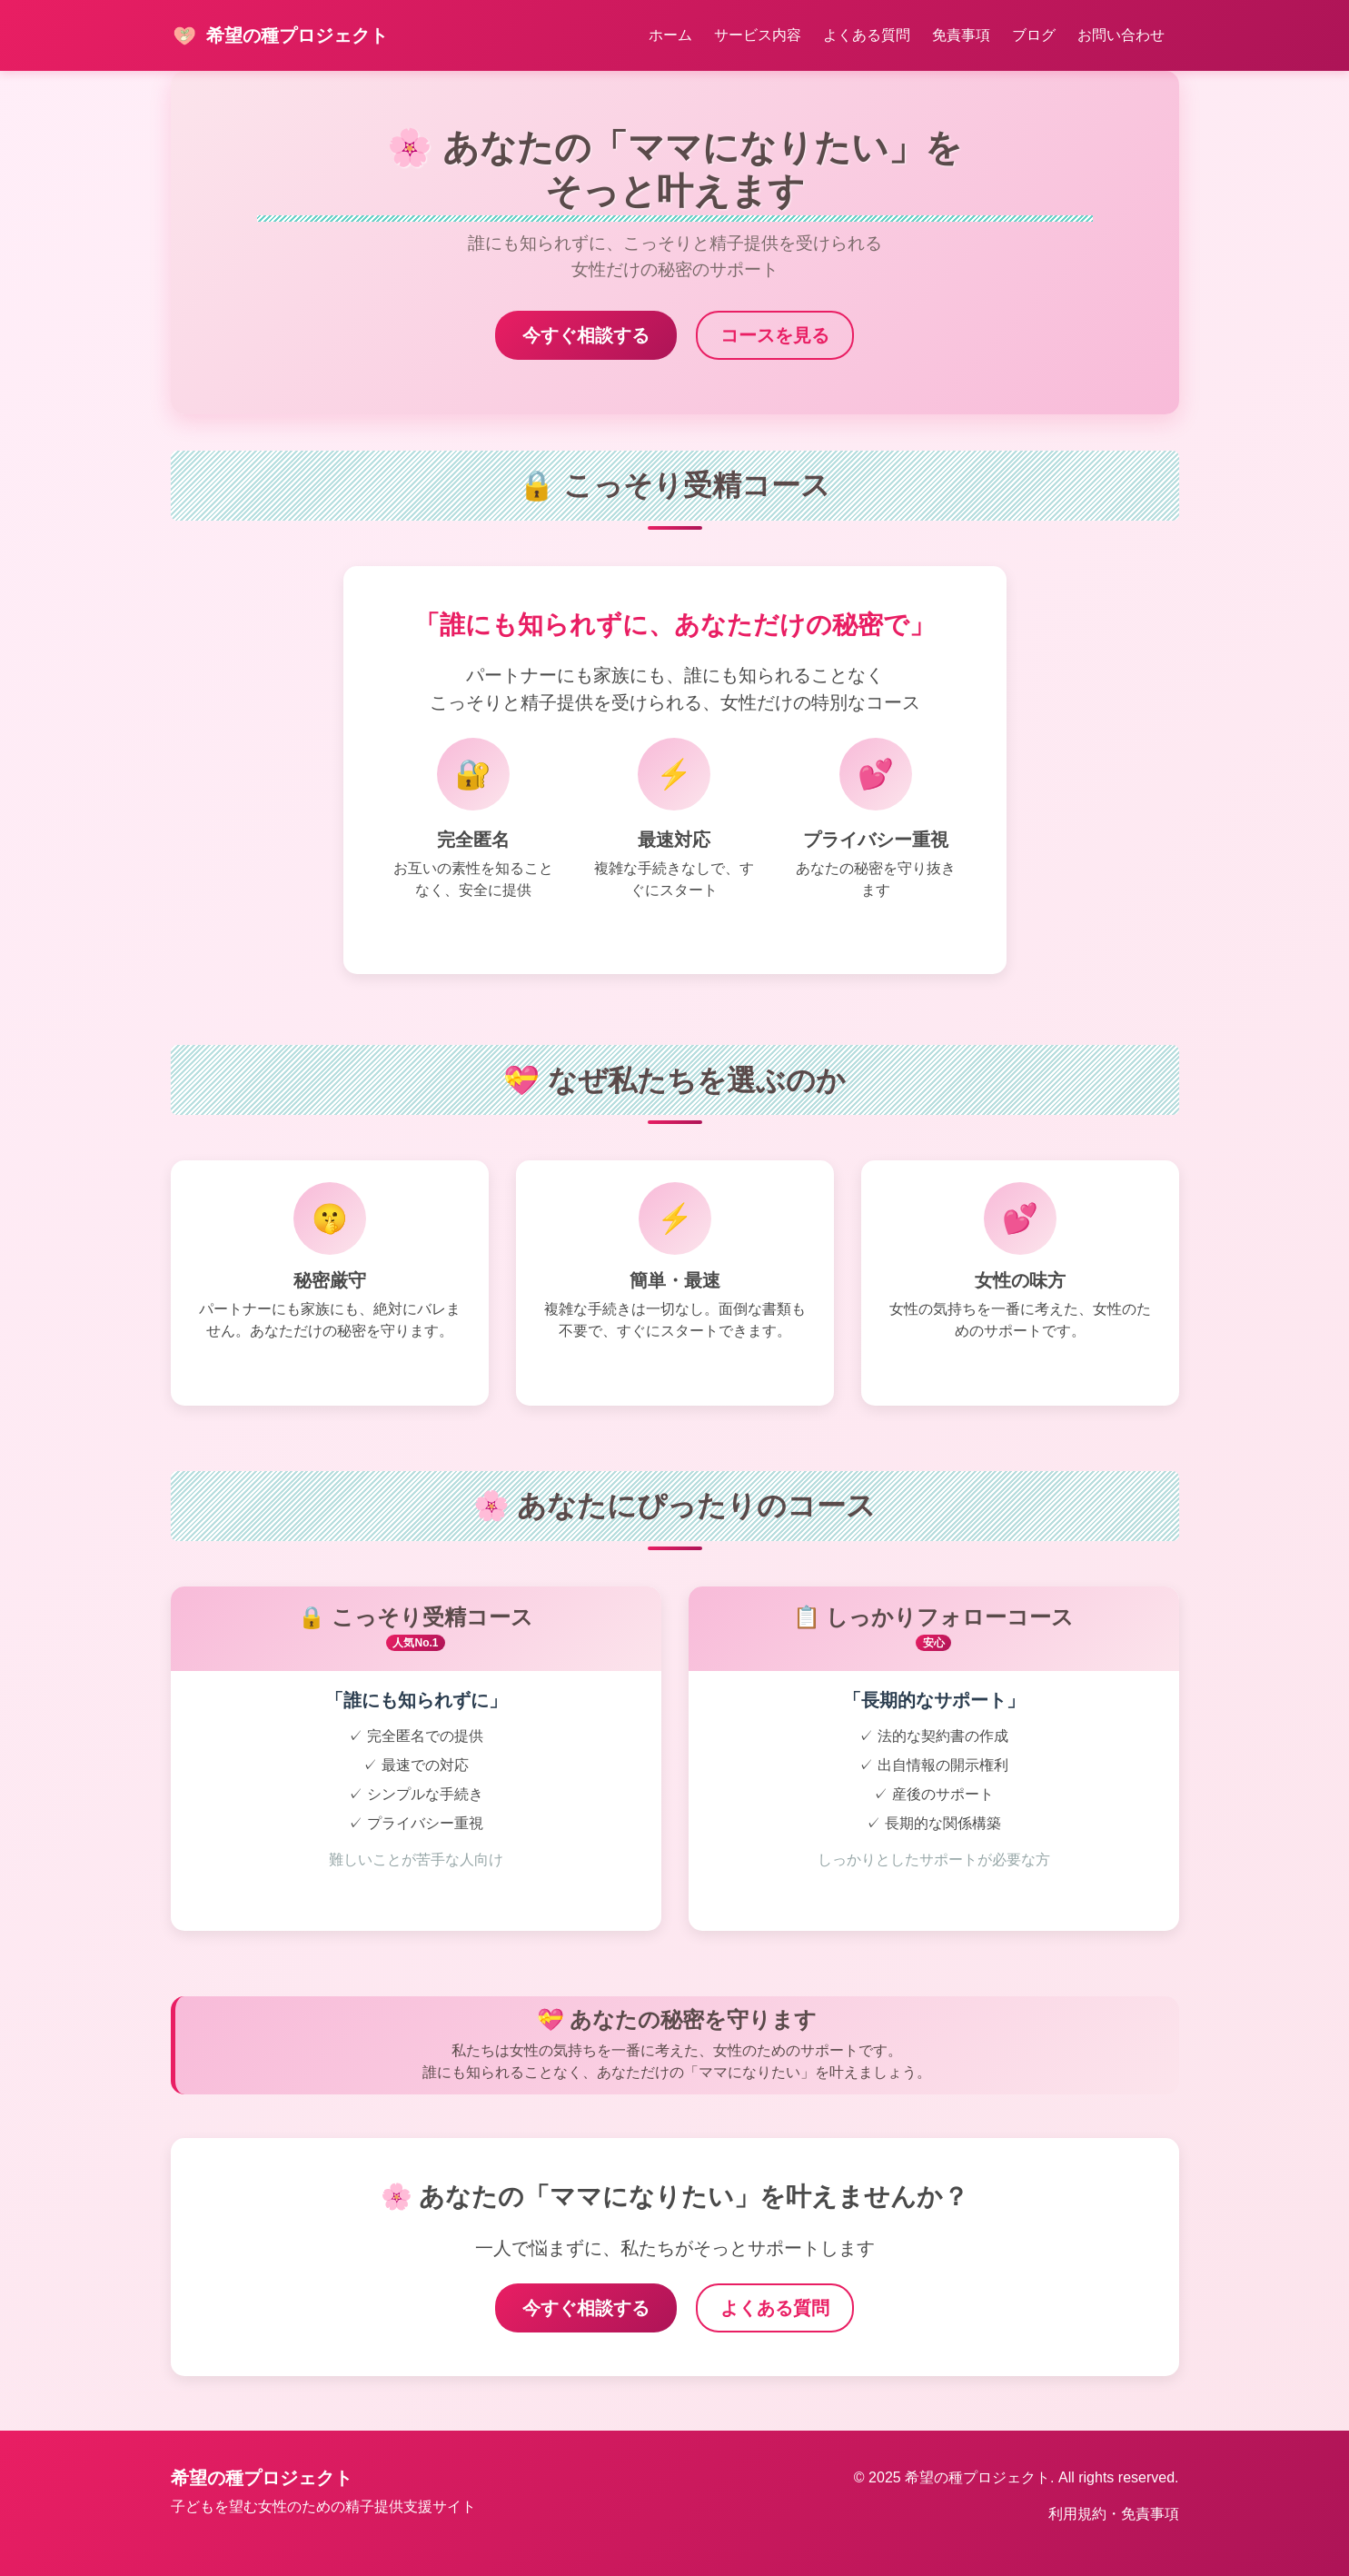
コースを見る (774, 335)
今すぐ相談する (586, 335)
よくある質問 (866, 35)
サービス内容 (757, 35)
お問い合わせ (1121, 35)
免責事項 (961, 35)
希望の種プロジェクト (280, 35)
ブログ (1034, 35)
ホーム (670, 35)
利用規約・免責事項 (1113, 2513)
